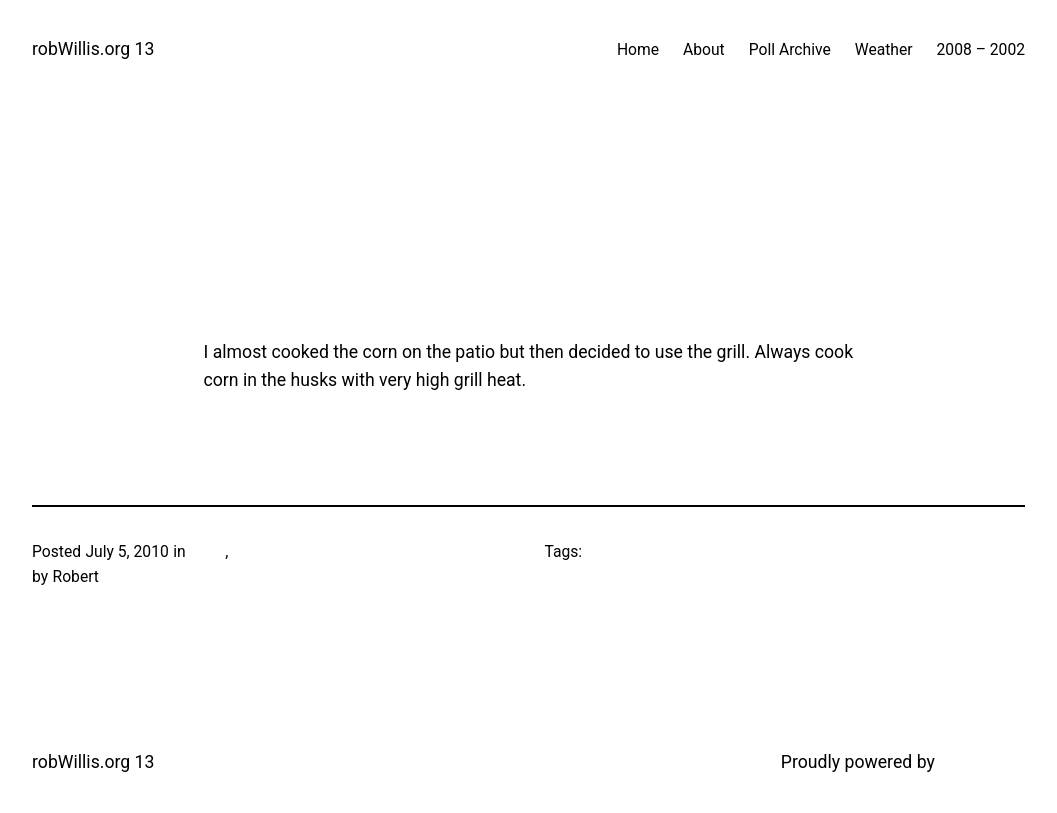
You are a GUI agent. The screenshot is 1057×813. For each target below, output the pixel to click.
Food (207, 551)
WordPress (982, 762)
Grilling (256, 551)
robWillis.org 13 (93, 49)
